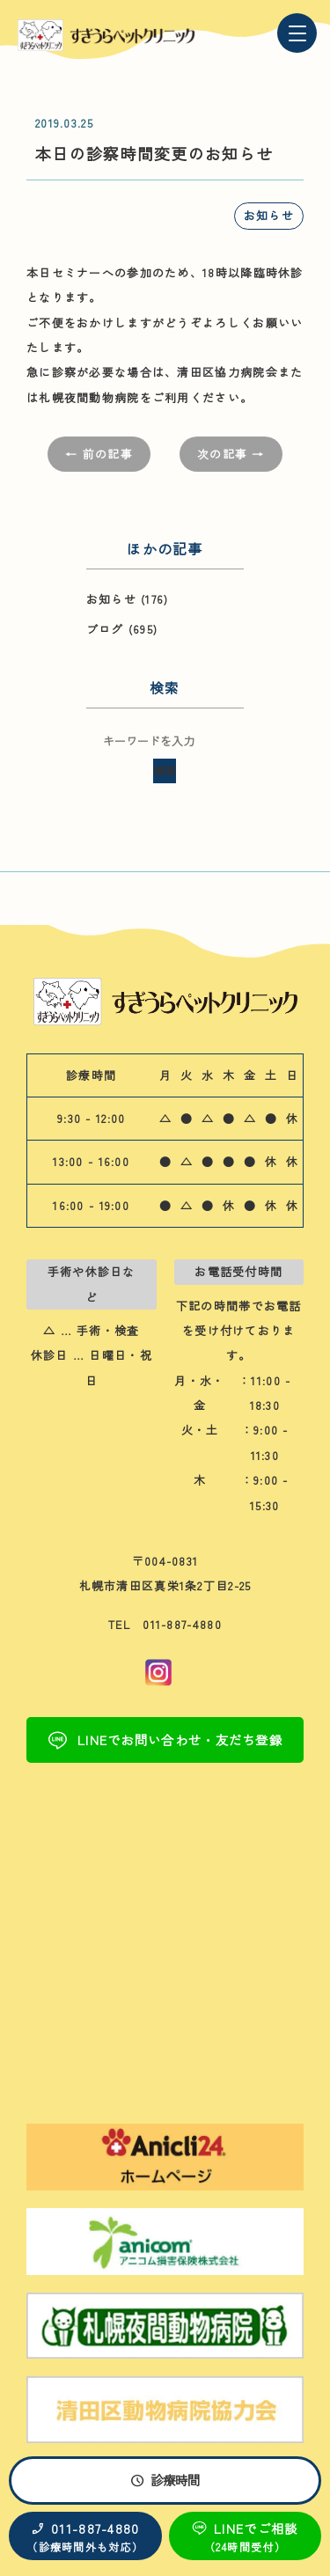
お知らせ (269, 215)
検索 (164, 770)
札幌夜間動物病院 (89, 397)
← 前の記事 (99, 453)
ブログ (105, 628)
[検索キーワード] (164, 741)
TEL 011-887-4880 (165, 1624)
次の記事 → (231, 453)
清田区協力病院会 (227, 371)
